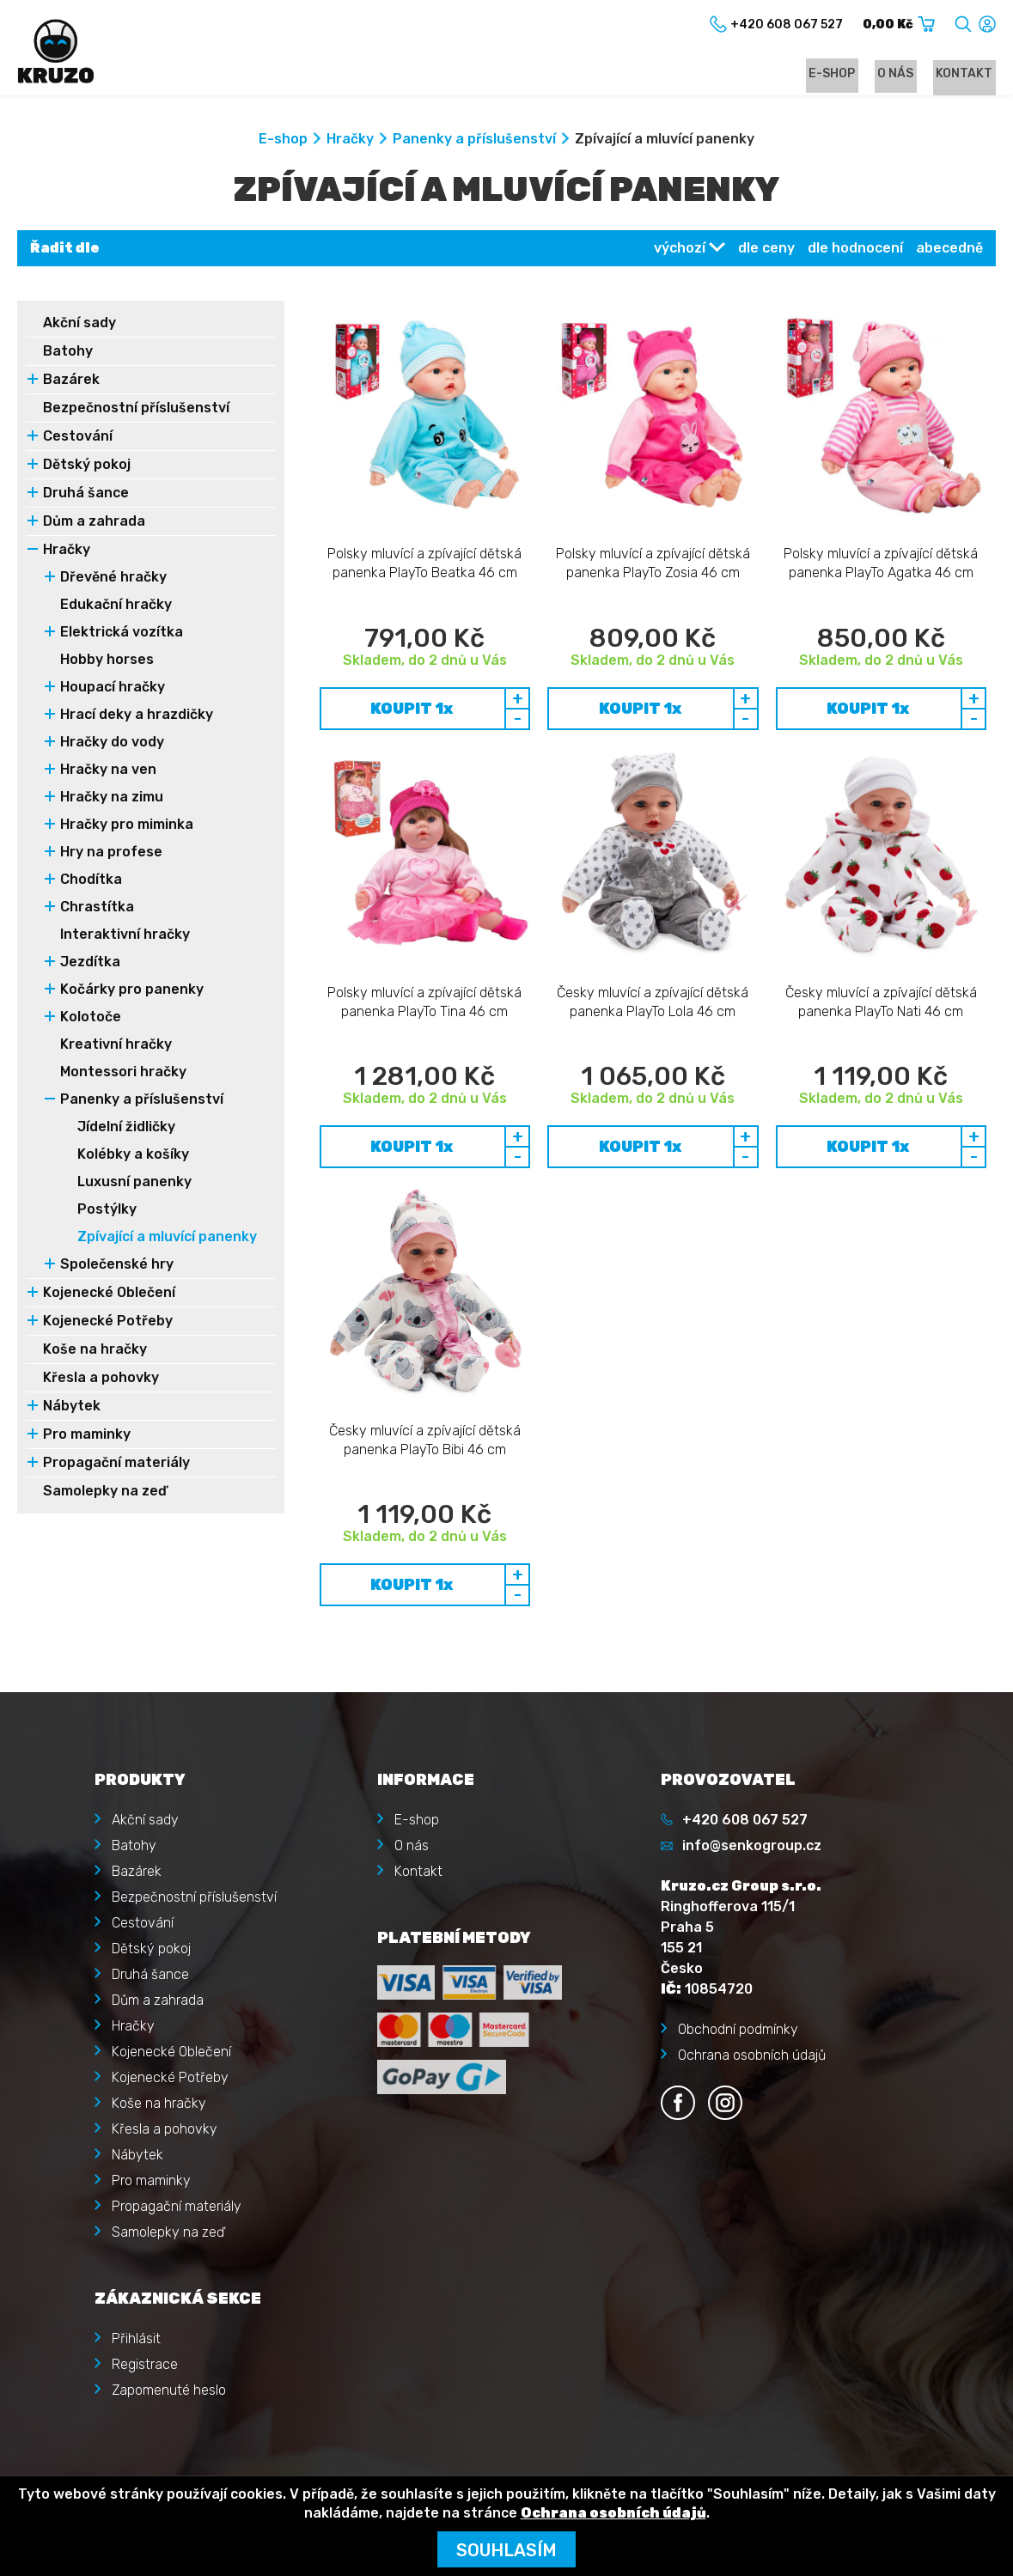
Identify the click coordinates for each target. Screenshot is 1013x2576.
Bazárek (71, 382)
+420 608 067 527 (745, 1769)
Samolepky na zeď (105, 1493)
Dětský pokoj (87, 467)
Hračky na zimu (111, 799)
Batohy (68, 353)
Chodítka (91, 882)
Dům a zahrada (94, 523)
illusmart (968, 2452)
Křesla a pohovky (101, 1380)
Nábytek (72, 1408)
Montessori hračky (123, 1074)
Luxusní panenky (134, 1184)
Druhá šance (86, 495)
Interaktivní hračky (125, 937)
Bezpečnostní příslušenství (136, 410)
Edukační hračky (116, 607)
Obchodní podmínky (738, 1978)
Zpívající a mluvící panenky (167, 1239)
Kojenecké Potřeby (108, 1323)
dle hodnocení (855, 250)
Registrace (145, 2313)
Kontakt (967, 74)
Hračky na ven (108, 772)
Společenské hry (117, 1266)
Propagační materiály (116, 1465)
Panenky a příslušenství (474, 141)
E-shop (847, 74)
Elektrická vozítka (121, 634)
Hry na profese (111, 854)
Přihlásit (136, 2288)
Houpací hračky (112, 689)
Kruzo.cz (89, 2452)
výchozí (679, 250)
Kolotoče (90, 1019)
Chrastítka (97, 909)
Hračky (350, 141)
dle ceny (766, 250)
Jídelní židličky (126, 1129)
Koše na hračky (95, 1351)
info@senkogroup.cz (751, 1795)
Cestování (78, 438)
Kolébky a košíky (133, 1156)
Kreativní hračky (116, 1046)
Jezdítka (90, 964)
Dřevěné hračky (113, 579)
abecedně (949, 250)
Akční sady (79, 325)
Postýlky (107, 1211)
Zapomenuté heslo (169, 2339)
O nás (905, 74)
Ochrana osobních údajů (752, 2004)
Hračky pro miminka (126, 827)
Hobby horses (107, 662)
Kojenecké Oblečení (109, 1295)
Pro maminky (87, 1436)
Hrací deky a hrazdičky (136, 717)
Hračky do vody (112, 744)
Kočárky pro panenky (132, 992)
